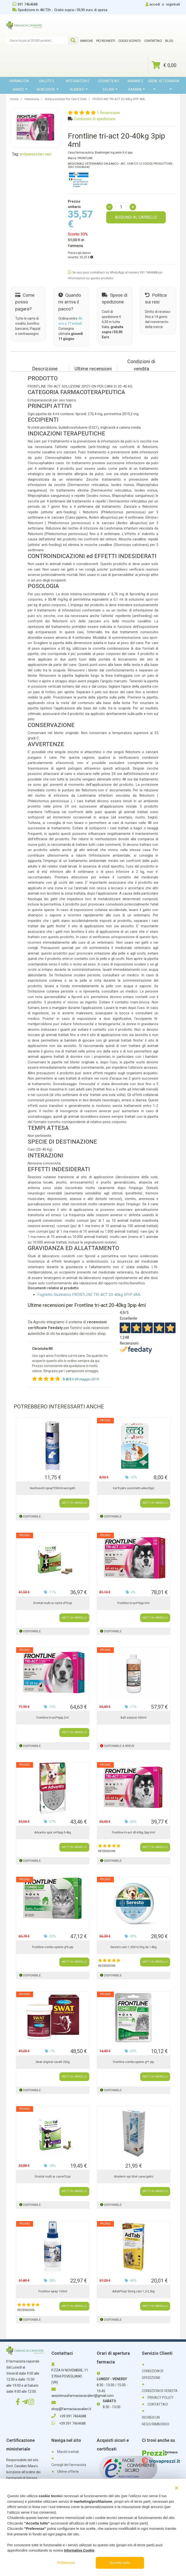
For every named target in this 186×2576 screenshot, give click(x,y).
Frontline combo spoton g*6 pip (52, 1947)
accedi (155, 4)
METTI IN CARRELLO (74, 1502)
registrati (173, 4)
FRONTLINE (85, 158)
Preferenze (66, 2563)
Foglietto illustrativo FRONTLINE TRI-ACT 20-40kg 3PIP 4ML (89, 1294)
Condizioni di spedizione (95, 119)
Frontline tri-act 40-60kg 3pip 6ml (133, 1832)
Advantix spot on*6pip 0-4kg (52, 1832)
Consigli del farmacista (68, 2465)
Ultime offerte (68, 2471)
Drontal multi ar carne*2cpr (53, 2176)
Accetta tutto (120, 2563)
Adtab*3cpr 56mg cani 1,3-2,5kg (133, 2291)
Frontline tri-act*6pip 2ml (52, 1717)
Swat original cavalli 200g (53, 2062)
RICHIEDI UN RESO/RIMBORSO (155, 2420)
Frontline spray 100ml (52, 2291)
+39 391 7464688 (68, 2416)
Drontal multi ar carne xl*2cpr (52, 1603)
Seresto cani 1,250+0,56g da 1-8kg (133, 1947)
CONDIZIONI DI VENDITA (160, 2391)
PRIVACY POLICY (160, 2397)
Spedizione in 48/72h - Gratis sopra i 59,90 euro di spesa (59, 10)
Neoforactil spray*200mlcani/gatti (52, 1488)
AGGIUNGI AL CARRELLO (136, 217)
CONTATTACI (158, 2404)
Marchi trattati (68, 2452)
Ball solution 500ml (133, 1717)
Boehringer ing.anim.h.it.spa (113, 152)
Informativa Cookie (79, 2550)
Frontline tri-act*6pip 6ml (133, 1603)
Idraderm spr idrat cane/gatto (133, 2176)
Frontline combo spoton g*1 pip (133, 2062)
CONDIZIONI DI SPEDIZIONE (152, 2374)
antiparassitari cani (35, 154)
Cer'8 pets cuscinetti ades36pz (133, 1488)
